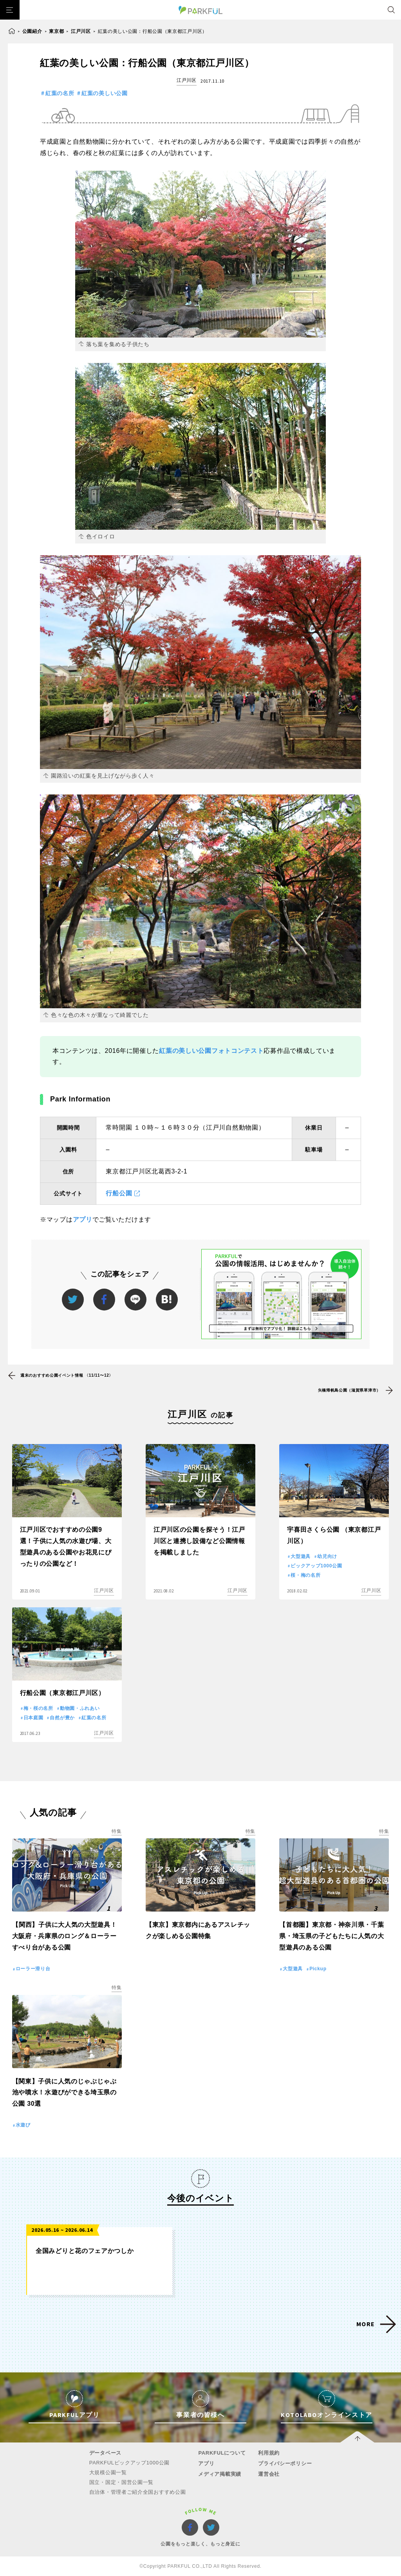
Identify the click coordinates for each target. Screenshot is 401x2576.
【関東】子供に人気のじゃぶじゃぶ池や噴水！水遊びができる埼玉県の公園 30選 (64, 2092)
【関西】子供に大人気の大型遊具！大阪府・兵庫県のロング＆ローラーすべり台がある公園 (64, 1936)
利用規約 (269, 2452)
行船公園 (119, 1193)
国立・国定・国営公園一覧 (121, 2482)
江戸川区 (81, 31)
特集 (116, 1831)
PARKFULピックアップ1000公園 (129, 2462)
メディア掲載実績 (219, 2474)
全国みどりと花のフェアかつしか (85, 2250)
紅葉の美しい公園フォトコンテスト (211, 1050)
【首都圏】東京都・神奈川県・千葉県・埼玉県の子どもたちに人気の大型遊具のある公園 (331, 1936)
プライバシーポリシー (285, 2463)
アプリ (82, 1219)
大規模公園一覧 (108, 2472)
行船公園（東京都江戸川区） (62, 1693)
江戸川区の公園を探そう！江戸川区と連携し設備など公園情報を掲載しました (199, 1541)
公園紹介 (32, 31)
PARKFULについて (222, 2452)
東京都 (56, 31)
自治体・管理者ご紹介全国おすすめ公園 (137, 2492)
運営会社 (269, 2474)
